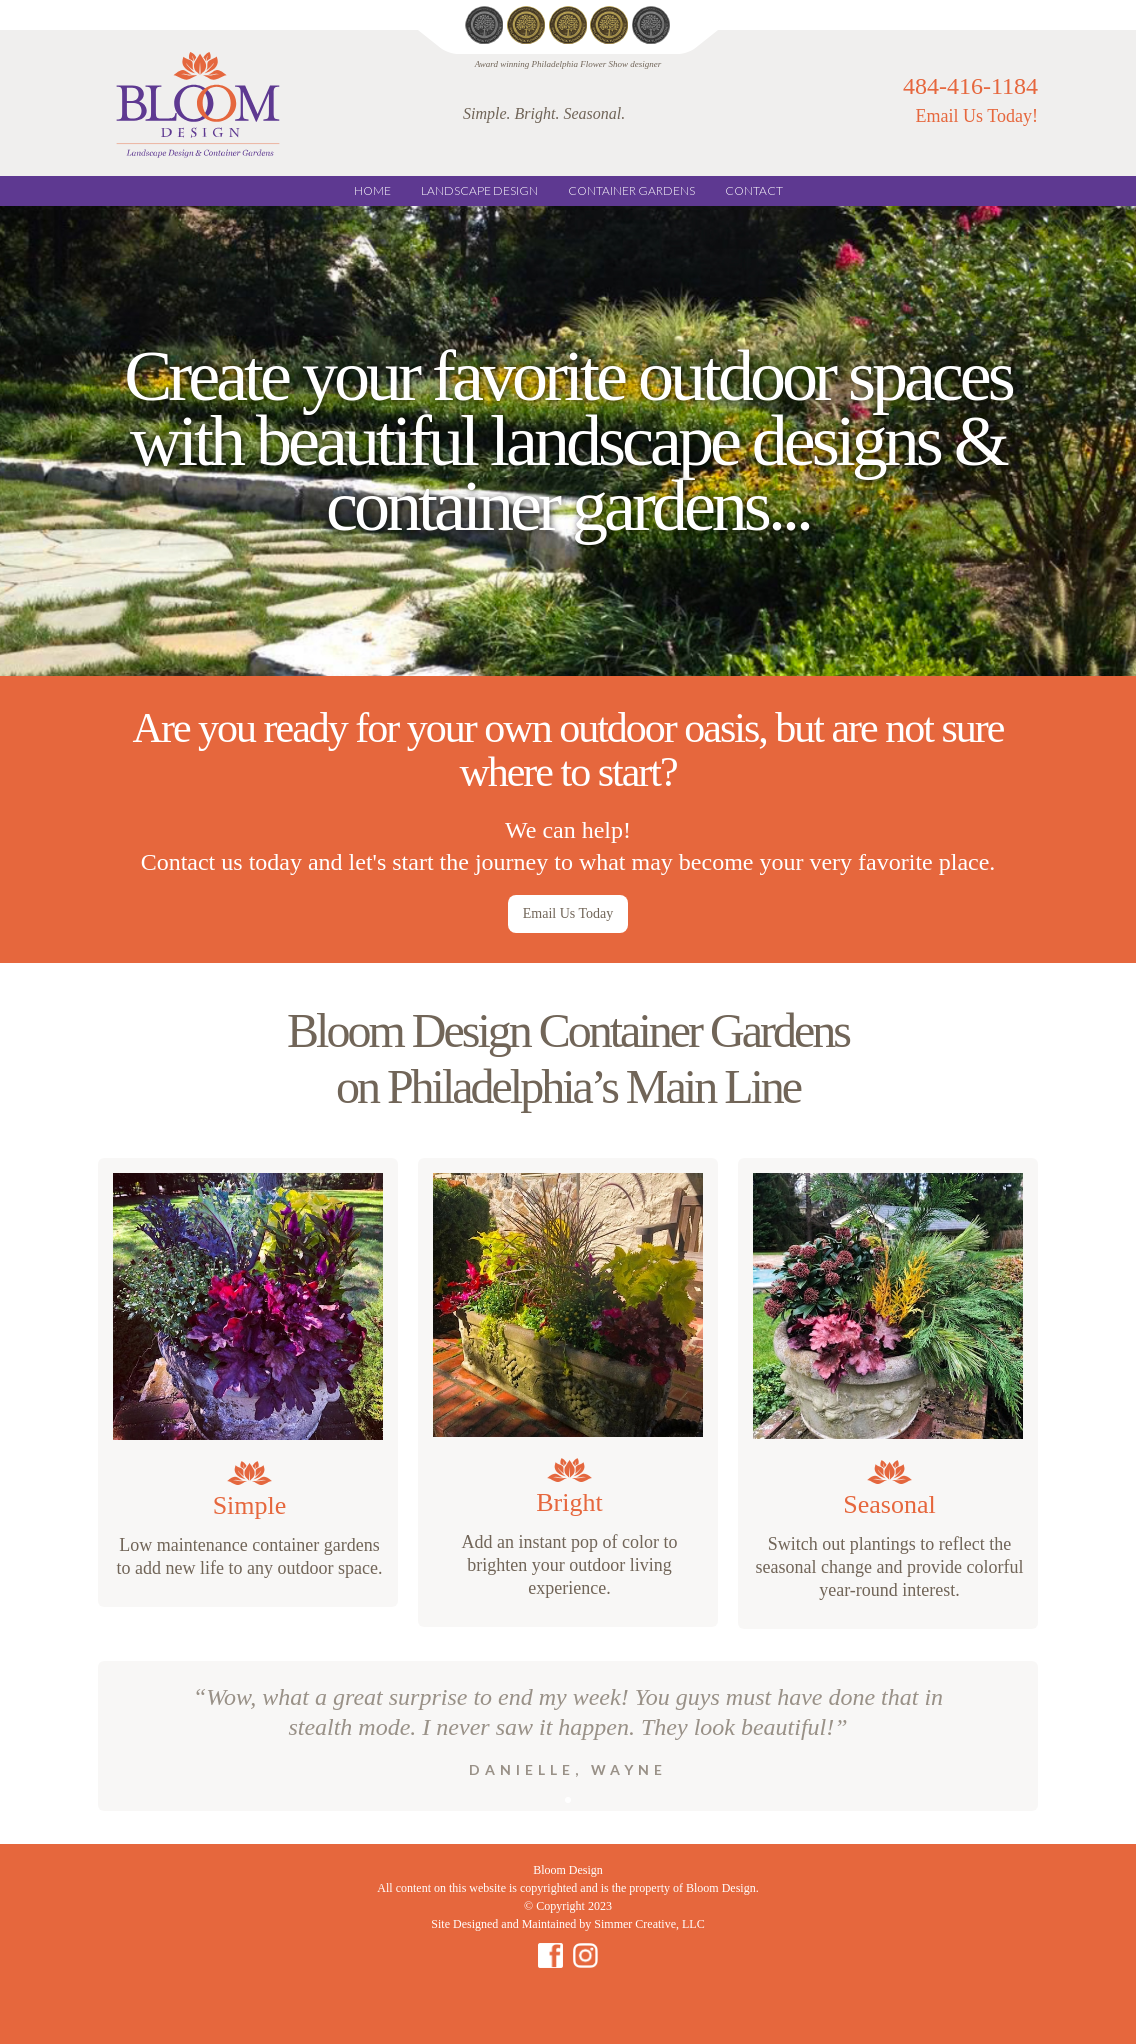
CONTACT (754, 190)
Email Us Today (568, 913)
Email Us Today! (977, 116)
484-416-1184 (970, 84)
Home (372, 190)
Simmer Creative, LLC (649, 1924)
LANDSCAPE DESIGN (479, 190)
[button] (568, 1800)
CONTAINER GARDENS (631, 190)
